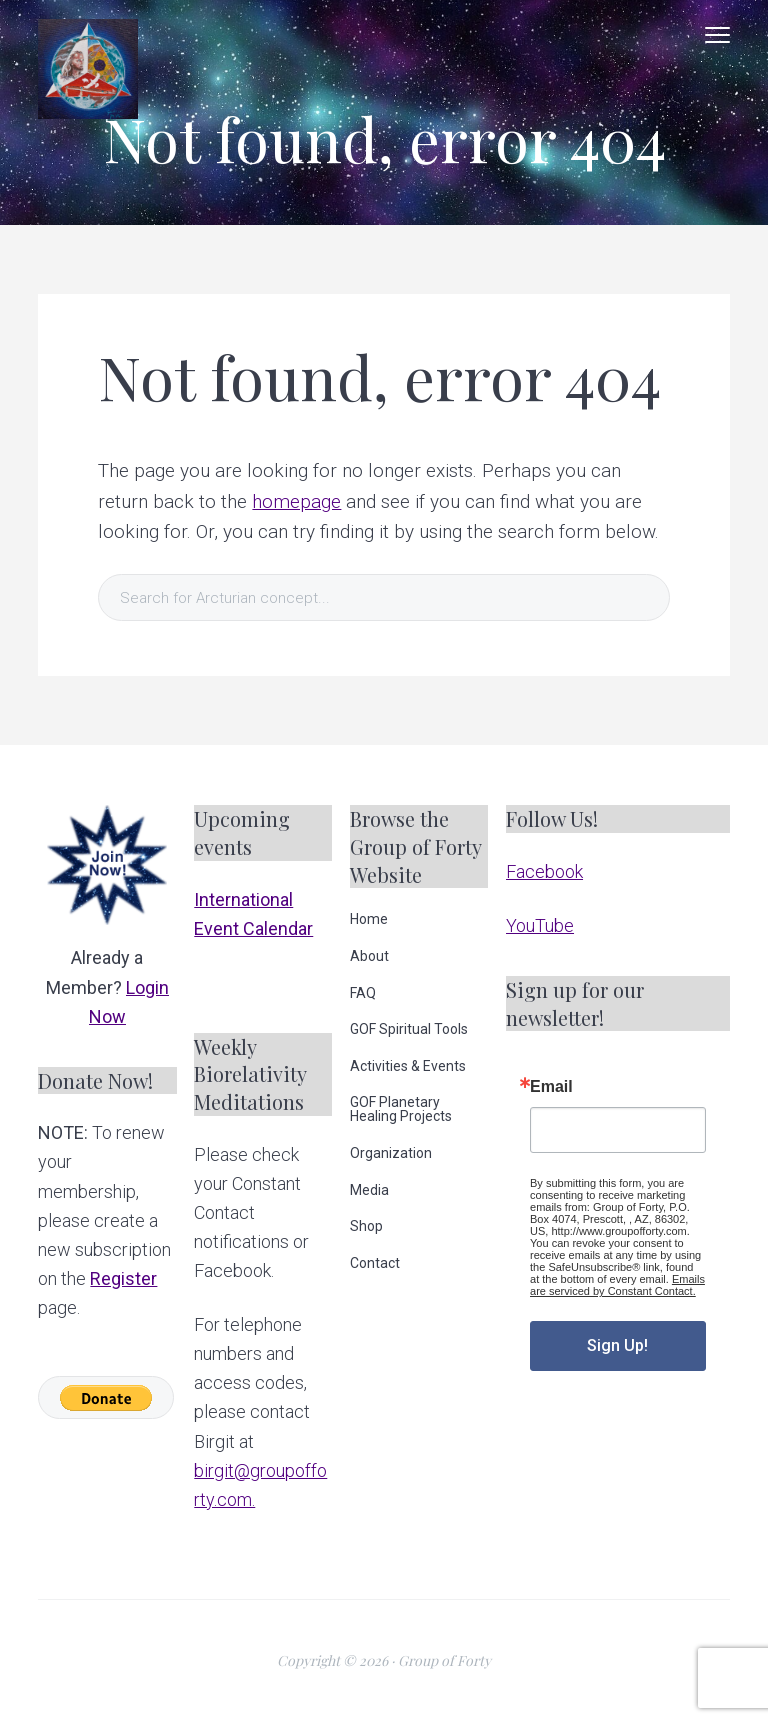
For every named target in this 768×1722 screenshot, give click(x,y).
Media (369, 1190)
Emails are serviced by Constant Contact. (617, 1285)
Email (551, 1087)
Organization (391, 1153)
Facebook (544, 871)
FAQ (363, 993)
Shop (366, 1226)
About (369, 956)
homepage (296, 501)
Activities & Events (408, 1066)
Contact (375, 1263)
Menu (717, 35)
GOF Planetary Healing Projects (401, 1109)
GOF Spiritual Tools (409, 1029)
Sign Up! (617, 1345)
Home (369, 919)
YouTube (540, 925)
